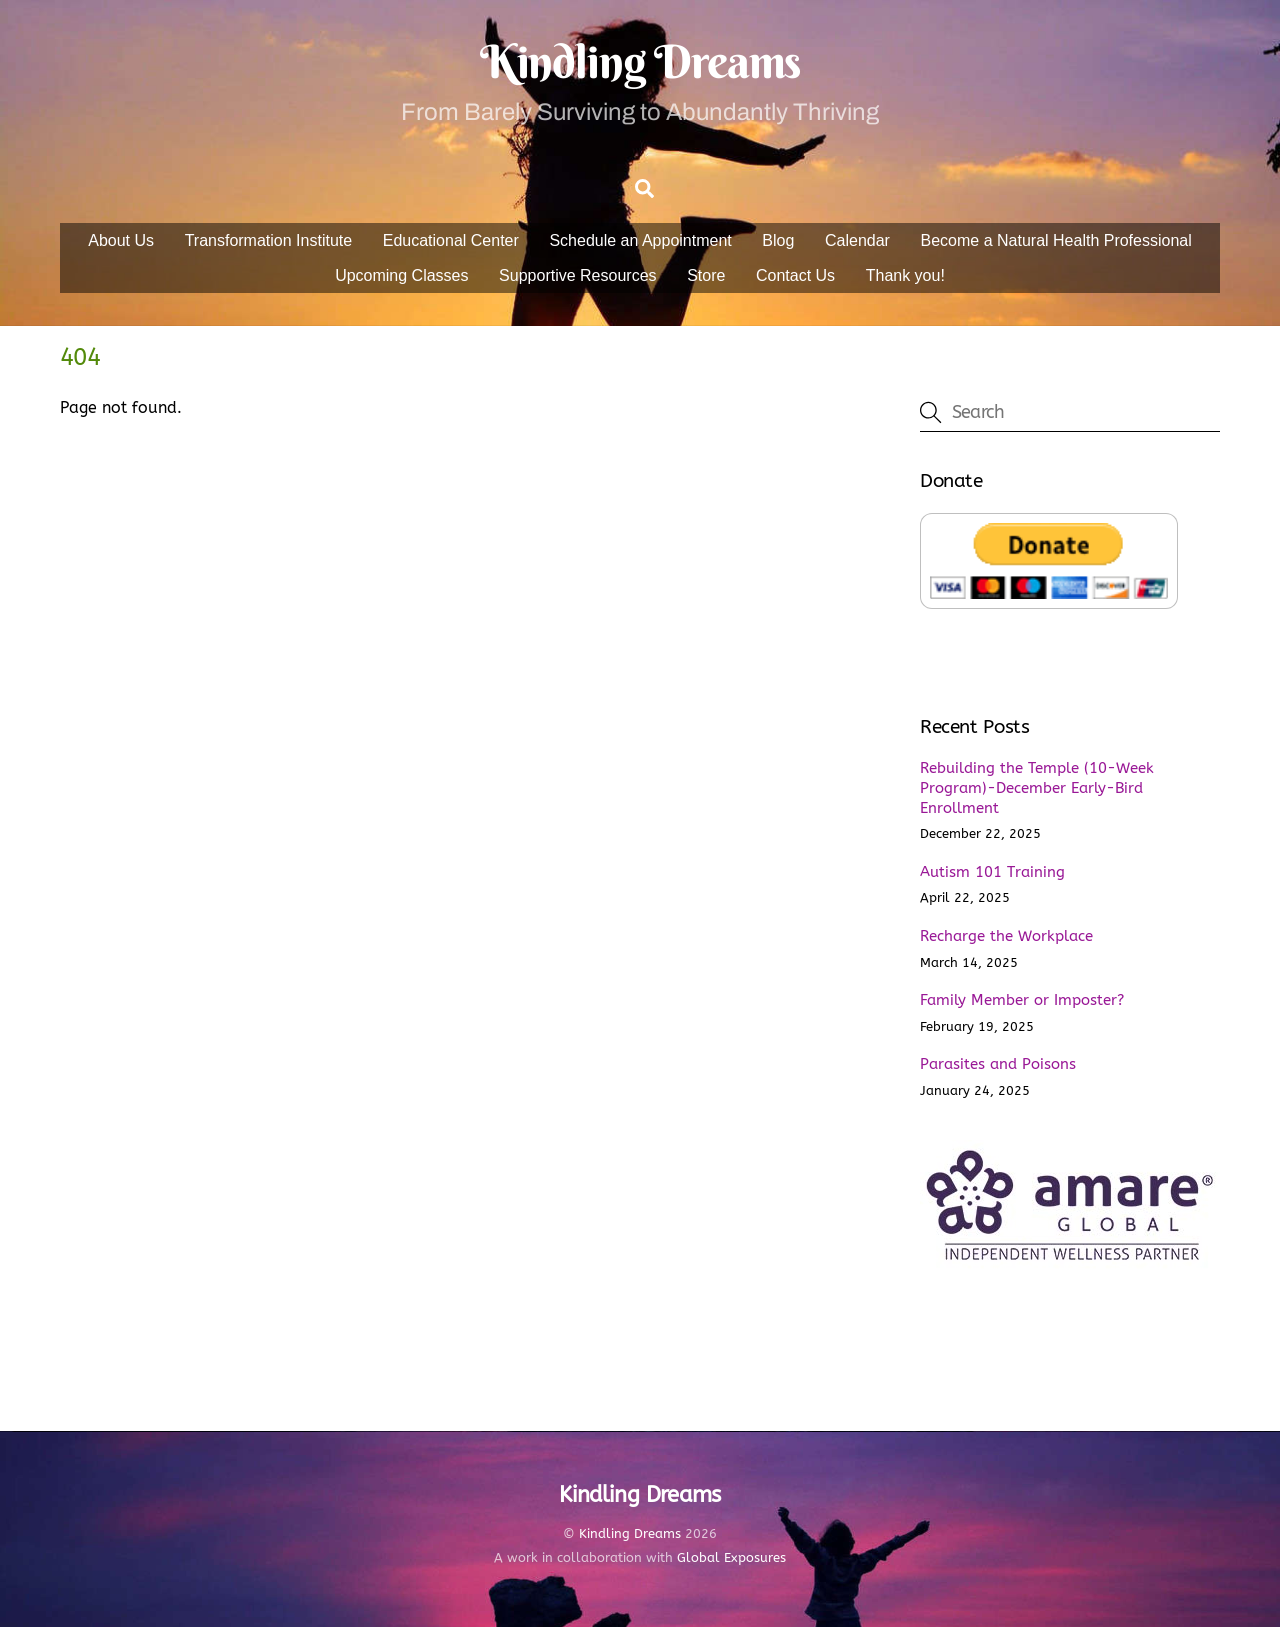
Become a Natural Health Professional (1056, 240)
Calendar (857, 240)
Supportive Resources (577, 275)
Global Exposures (731, 1557)
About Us (121, 240)
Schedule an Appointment (640, 240)
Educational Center (451, 240)
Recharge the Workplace (1006, 936)
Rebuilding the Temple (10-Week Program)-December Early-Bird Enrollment (1037, 788)
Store (706, 275)
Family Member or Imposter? (1022, 1000)
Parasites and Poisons (998, 1064)
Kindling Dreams (630, 1533)
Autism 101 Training (992, 872)
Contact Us (795, 275)
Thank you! (905, 275)
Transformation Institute (268, 240)
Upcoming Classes (401, 275)
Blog (778, 240)
